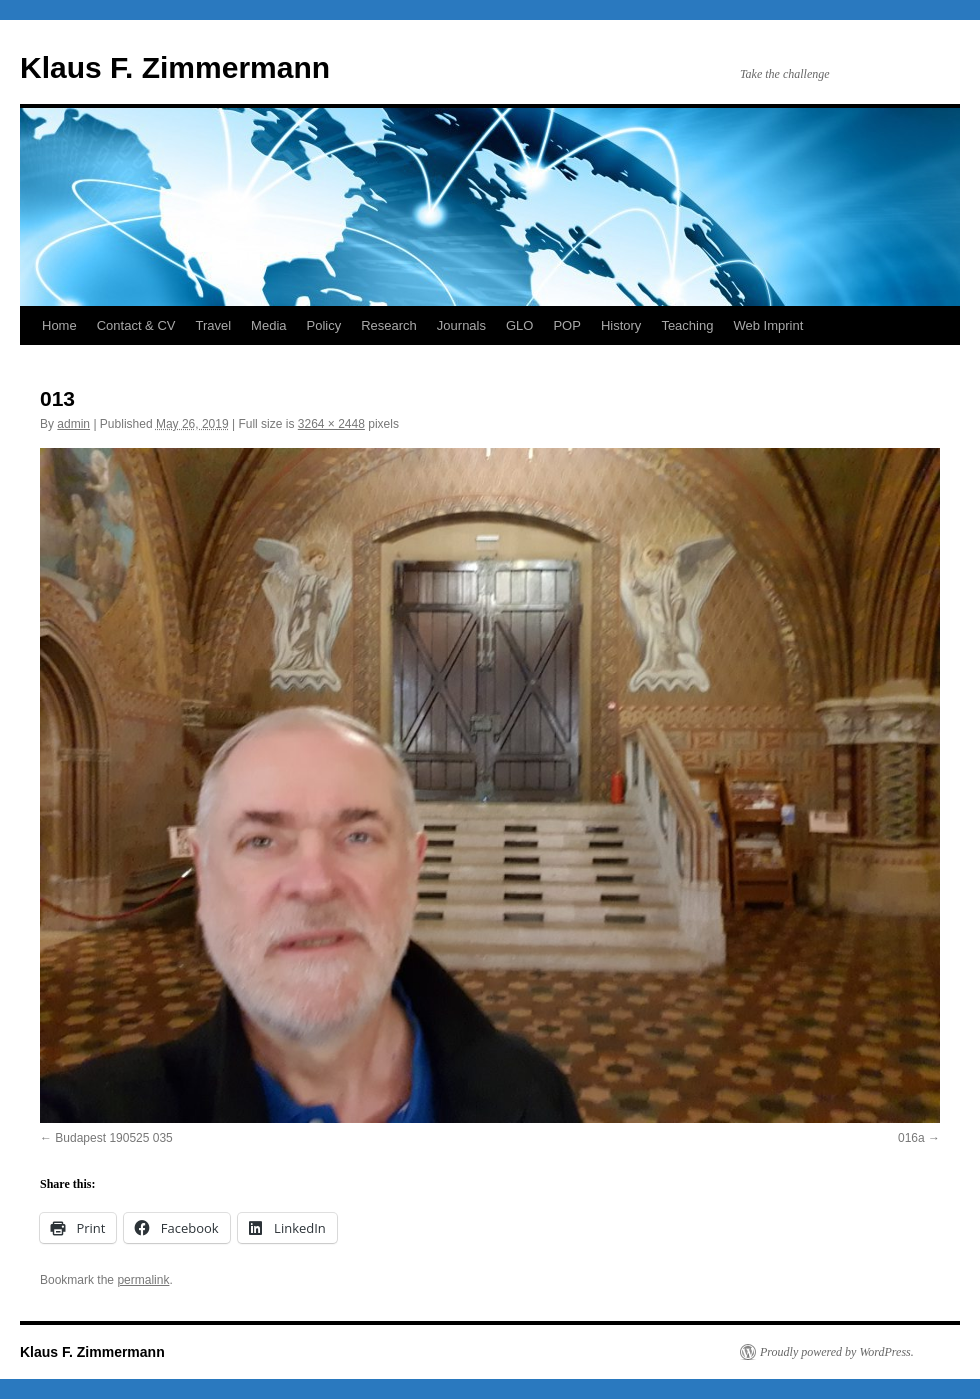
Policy (324, 325)
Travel (213, 325)
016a (911, 1138)
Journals (461, 325)
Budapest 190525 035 (113, 1138)
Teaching (687, 325)
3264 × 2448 (331, 424)
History (621, 325)
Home (59, 325)
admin (73, 424)
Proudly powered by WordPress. (837, 1352)
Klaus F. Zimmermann (175, 67)
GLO (519, 325)
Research (389, 325)
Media (268, 325)
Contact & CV (136, 325)
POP (566, 325)
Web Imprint (768, 325)
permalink (143, 1280)
